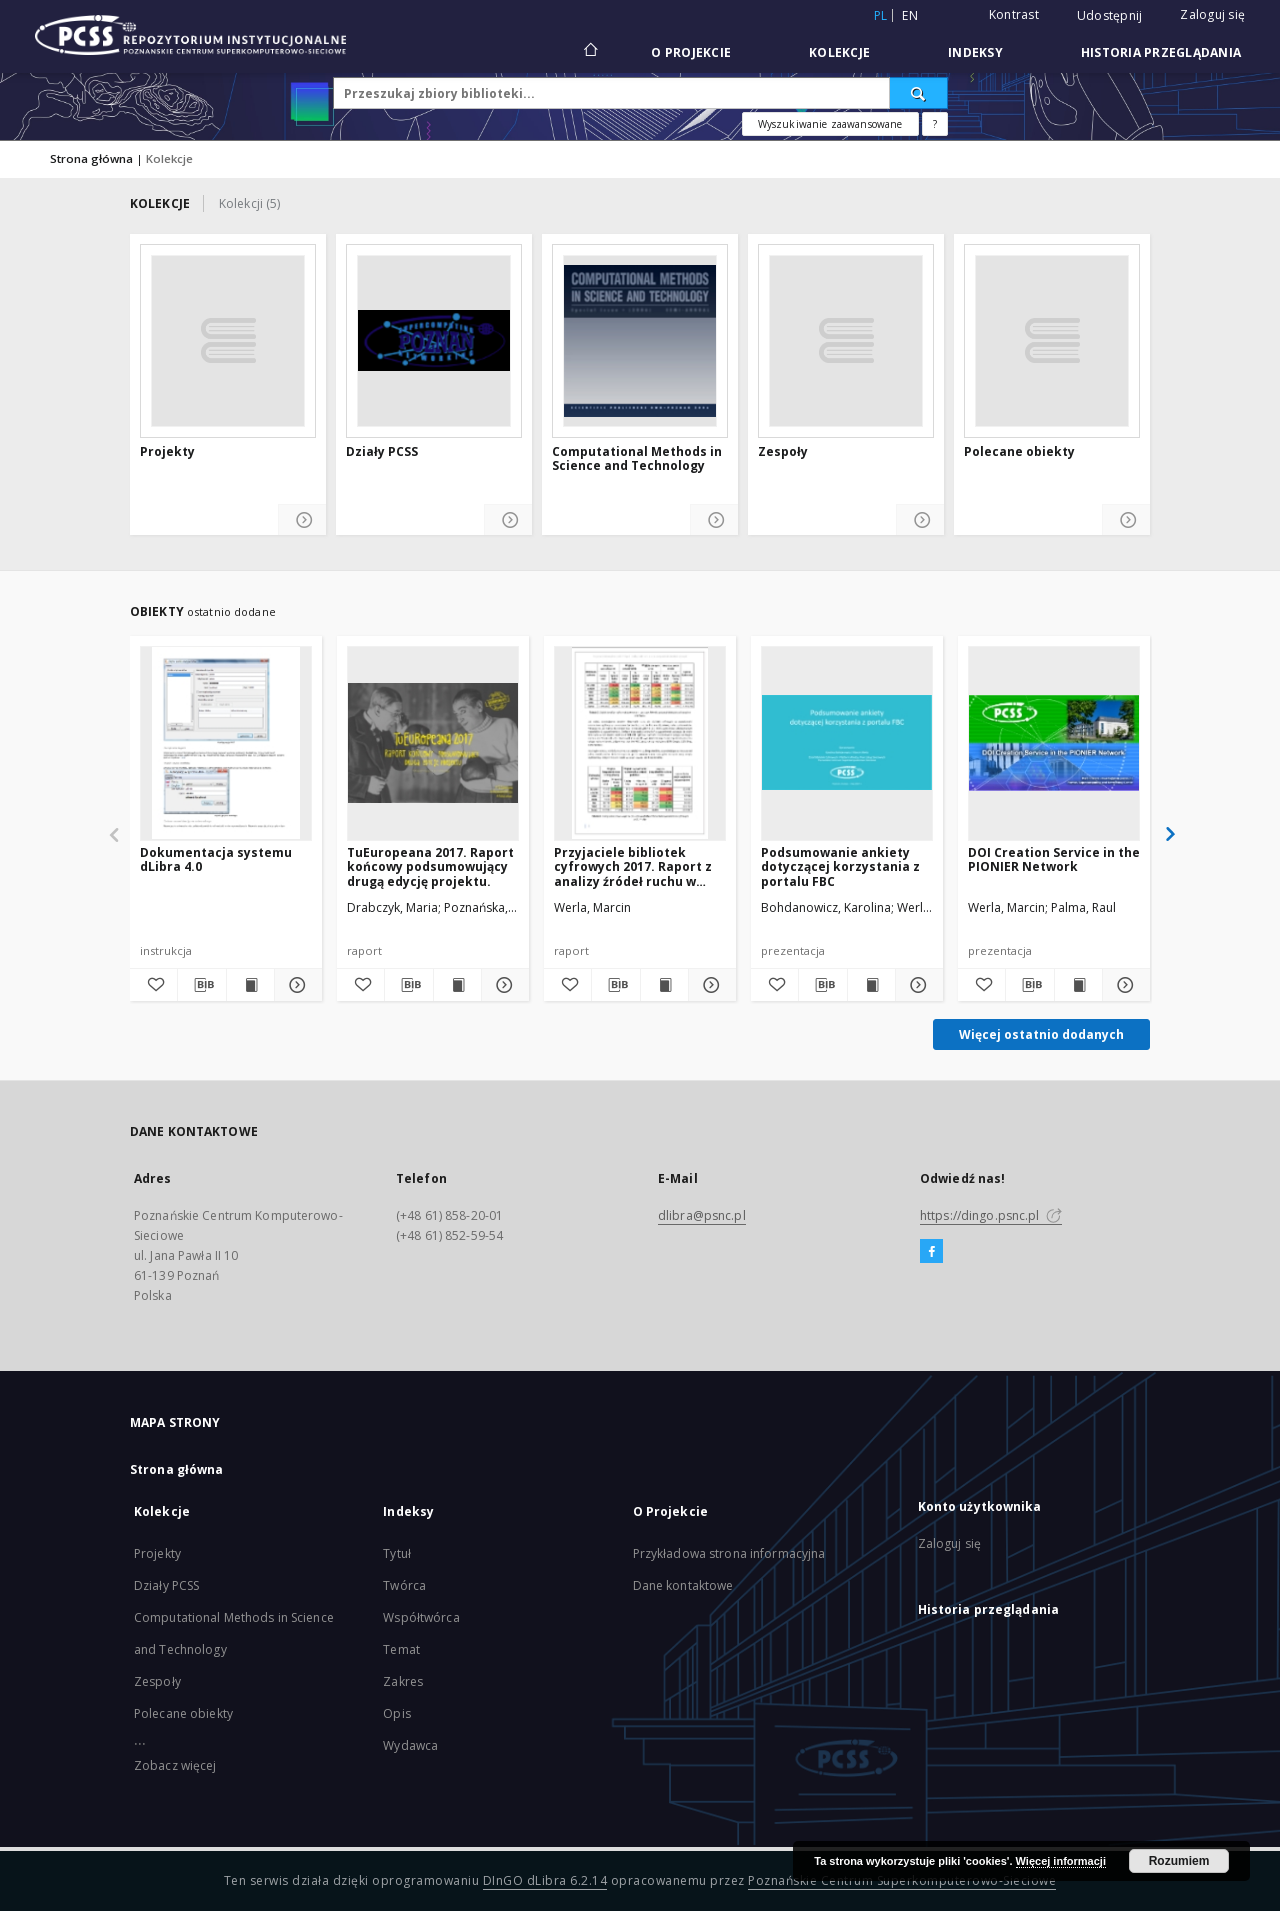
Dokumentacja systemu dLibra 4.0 (216, 859)
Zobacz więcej (175, 1765)
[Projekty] (228, 341)
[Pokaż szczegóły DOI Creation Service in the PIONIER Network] (1123, 985)
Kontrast (1014, 14)
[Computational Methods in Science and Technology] (640, 341)
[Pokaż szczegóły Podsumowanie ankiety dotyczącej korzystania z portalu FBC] (916, 985)
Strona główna (91, 158)
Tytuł (397, 1553)
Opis (396, 1713)
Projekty (167, 452)
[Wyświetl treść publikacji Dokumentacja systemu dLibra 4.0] (250, 985)
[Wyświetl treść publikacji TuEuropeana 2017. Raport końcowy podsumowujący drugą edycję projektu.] (457, 985)
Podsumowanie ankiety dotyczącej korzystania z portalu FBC (840, 866)
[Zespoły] (846, 341)
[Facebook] (931, 1252)
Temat (401, 1649)
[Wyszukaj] (919, 93)
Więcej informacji (1061, 1861)
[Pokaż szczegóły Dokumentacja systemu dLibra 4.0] (295, 985)
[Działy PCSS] (434, 341)
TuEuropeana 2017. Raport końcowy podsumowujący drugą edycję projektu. (430, 866)
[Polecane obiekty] (1052, 341)
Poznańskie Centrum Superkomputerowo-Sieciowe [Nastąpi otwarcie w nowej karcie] (902, 1880)
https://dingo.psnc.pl (991, 1215)
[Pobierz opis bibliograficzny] (201, 985)
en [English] (910, 15)
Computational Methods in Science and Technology (637, 459)
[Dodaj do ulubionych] (153, 985)
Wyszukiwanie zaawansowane (830, 124)
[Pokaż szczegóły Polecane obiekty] (1126, 520)
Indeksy (975, 52)
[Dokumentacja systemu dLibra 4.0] (226, 743)
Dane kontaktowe (683, 1585)
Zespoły (783, 452)
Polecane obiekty (1019, 452)
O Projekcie (691, 52)
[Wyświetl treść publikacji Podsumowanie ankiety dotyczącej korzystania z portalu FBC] (871, 985)
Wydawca (410, 1745)
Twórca (404, 1585)
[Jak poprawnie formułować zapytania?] (935, 124)
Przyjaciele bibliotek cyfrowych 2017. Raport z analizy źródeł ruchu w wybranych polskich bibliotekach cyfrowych (633, 866)
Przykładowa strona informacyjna (729, 1553)
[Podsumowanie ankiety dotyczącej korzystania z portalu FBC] (847, 743)
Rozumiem (1179, 1861)
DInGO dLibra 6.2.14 (545, 1880)
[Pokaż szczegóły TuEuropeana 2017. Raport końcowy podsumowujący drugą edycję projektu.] (502, 985)
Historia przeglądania (1161, 52)
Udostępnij (1110, 16)
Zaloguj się (1212, 14)
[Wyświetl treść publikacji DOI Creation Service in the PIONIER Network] (1078, 985)
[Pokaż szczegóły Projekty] (302, 520)
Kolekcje (839, 52)
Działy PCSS (382, 452)
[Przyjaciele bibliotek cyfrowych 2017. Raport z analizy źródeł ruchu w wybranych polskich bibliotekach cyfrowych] (640, 743)
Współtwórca (421, 1617)
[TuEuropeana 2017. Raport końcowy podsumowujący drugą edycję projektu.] (433, 743)
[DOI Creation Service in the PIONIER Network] (1054, 743)
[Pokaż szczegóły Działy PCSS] (508, 520)
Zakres (403, 1681)
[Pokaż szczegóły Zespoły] (920, 520)
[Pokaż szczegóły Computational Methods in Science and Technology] (714, 520)
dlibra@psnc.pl (702, 1215)
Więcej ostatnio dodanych (1041, 1034)
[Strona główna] (589, 52)
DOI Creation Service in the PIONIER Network (1054, 859)
